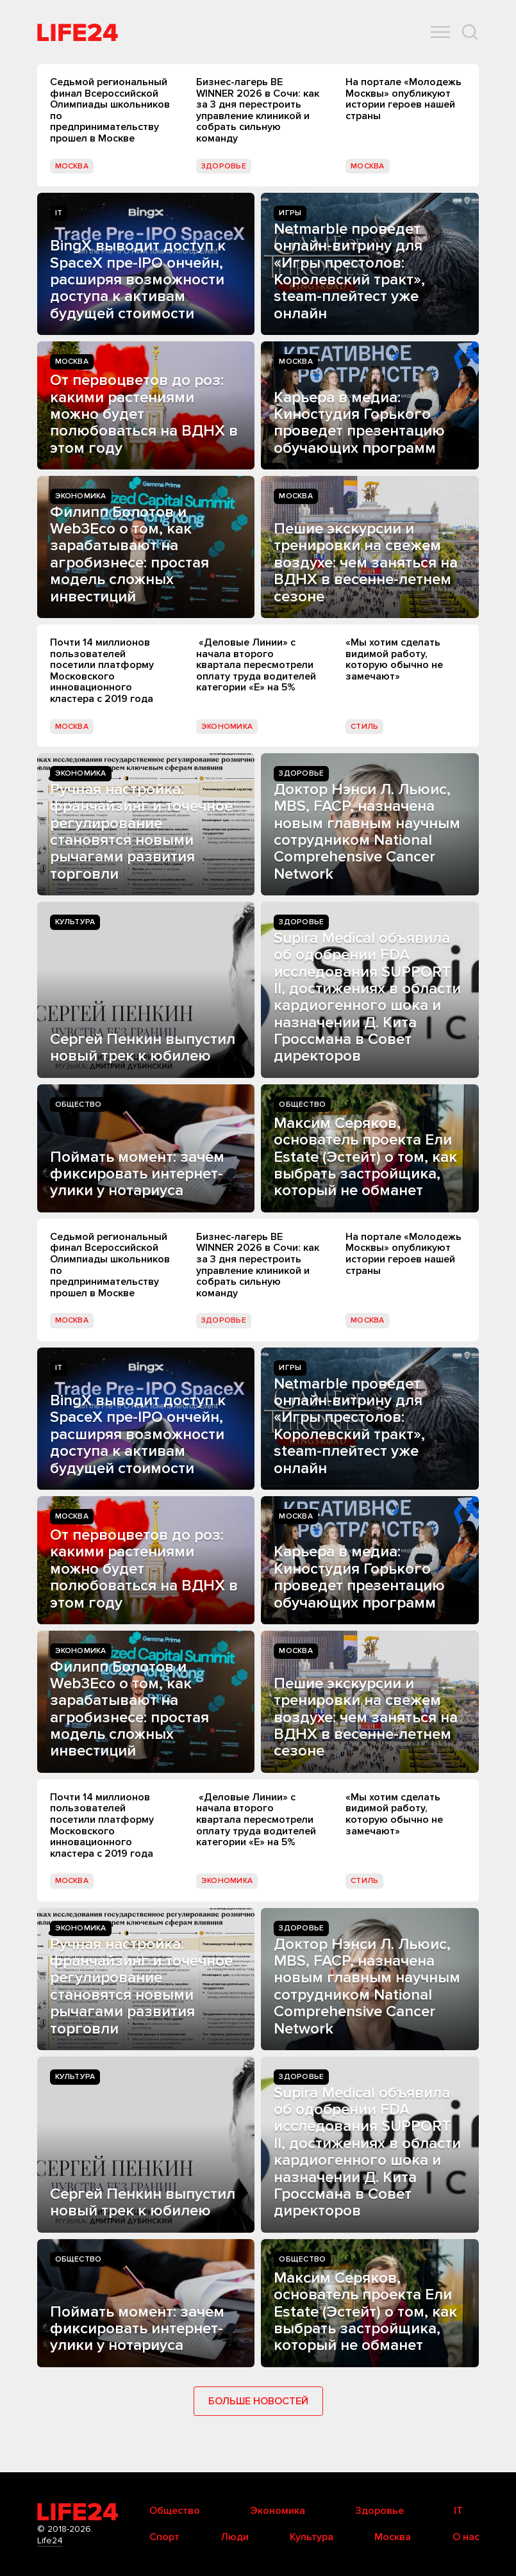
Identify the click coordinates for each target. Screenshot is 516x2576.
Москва (71, 166)
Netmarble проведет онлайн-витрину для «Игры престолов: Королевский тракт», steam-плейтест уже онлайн (349, 271)
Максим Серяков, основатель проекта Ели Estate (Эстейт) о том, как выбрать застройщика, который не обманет (365, 1157)
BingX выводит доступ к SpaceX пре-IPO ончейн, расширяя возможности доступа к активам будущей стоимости (138, 279)
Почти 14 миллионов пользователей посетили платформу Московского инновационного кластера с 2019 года (102, 670)
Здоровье (223, 166)
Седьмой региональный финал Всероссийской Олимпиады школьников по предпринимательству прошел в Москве (110, 110)
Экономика (80, 496)
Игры (290, 213)
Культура (75, 922)
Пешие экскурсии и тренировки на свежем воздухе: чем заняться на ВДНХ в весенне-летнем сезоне (366, 562)
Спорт (164, 2537)
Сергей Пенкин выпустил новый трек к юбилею (142, 1047)
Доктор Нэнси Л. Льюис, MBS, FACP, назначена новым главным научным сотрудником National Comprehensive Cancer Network (367, 831)
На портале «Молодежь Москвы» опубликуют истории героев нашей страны (403, 99)
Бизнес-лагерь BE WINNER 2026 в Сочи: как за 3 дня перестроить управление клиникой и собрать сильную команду (257, 110)
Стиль (364, 726)
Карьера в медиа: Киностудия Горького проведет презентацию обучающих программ (359, 422)
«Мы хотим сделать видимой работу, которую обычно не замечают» (394, 659)
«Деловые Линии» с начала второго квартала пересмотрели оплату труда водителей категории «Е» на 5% (256, 665)
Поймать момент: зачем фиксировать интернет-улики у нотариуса (137, 1174)
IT (58, 213)
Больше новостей (258, 2401)
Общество (78, 1104)
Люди (235, 2537)
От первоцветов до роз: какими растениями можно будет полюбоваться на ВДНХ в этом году (144, 414)
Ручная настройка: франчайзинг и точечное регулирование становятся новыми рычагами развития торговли (141, 831)
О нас (466, 2537)
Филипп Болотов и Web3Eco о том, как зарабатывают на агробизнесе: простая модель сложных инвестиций (129, 554)
